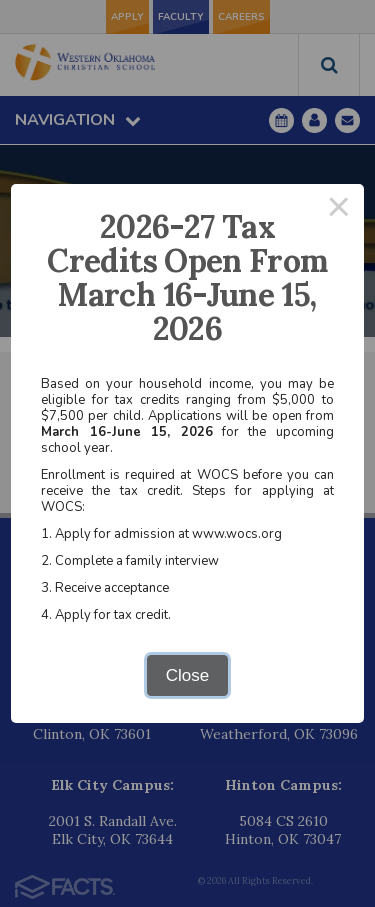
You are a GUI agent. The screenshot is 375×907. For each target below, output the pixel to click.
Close (187, 675)
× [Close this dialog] (339, 209)
